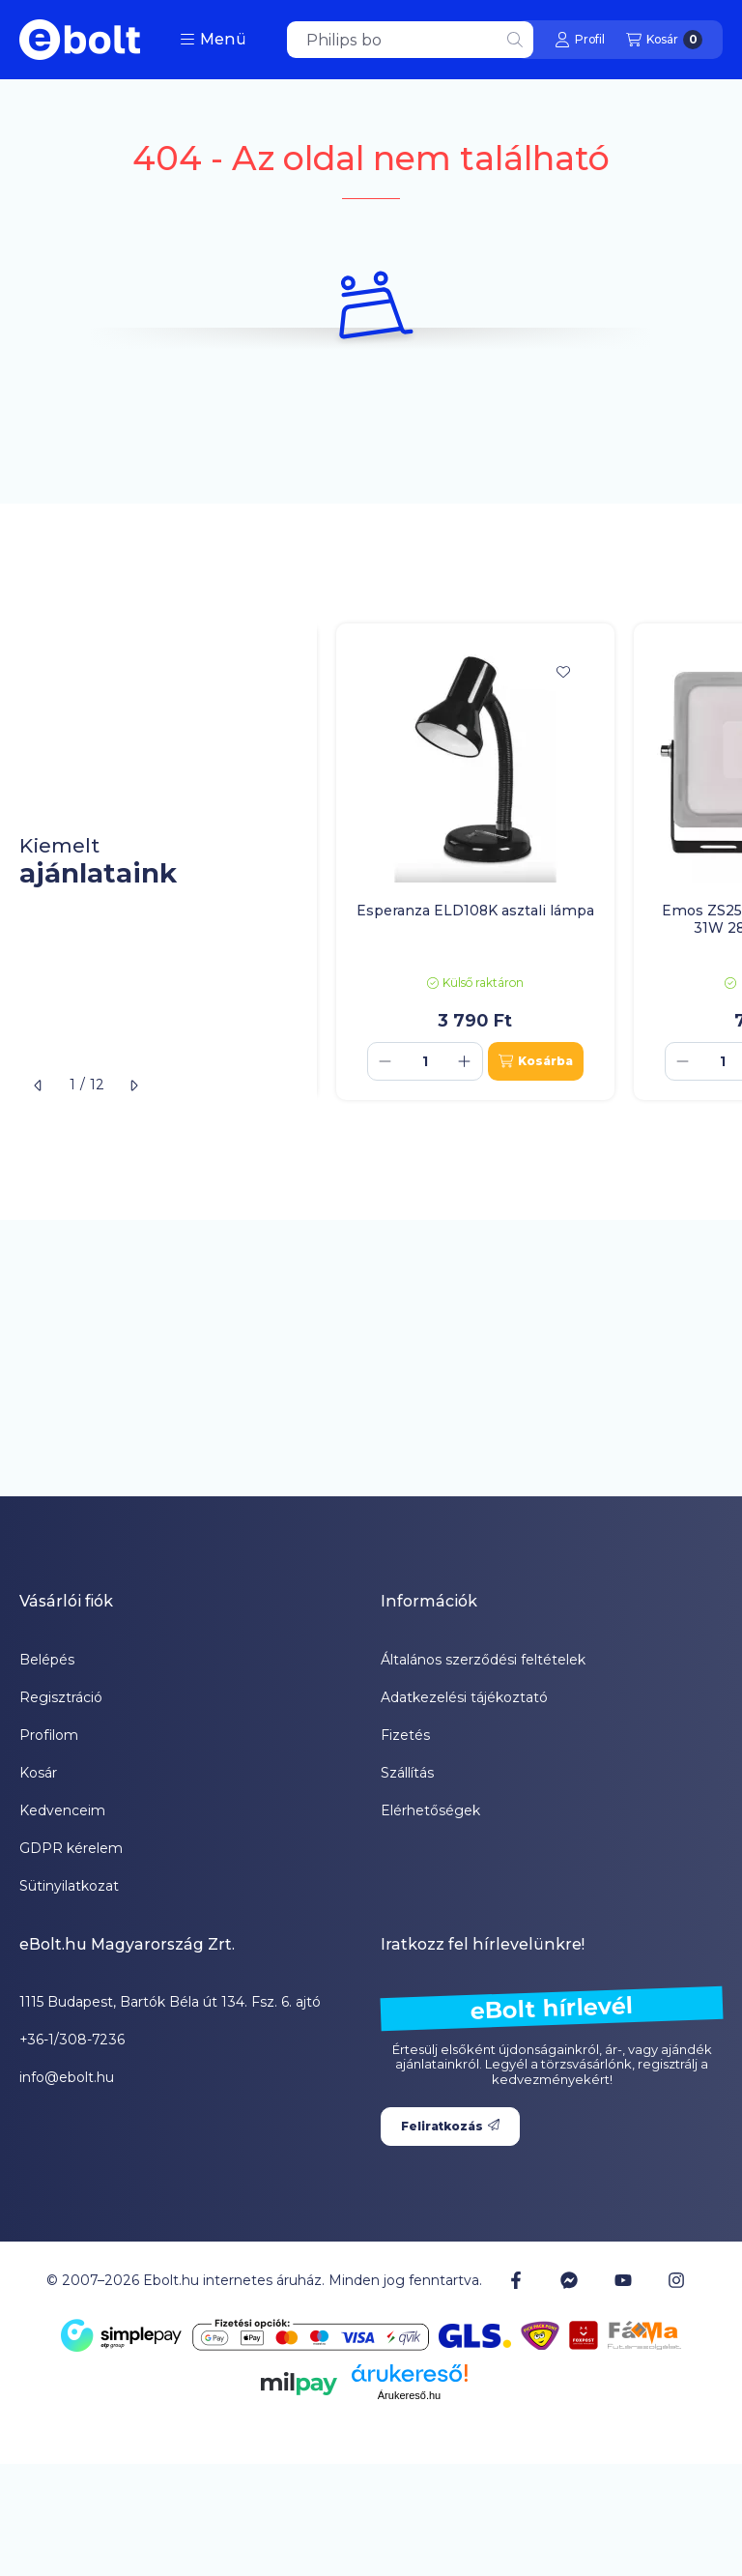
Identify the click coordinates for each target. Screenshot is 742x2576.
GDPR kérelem (71, 1848)
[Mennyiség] (425, 1061)
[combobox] (410, 39)
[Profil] (580, 39)
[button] (213, 39)
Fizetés (405, 1735)
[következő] (133, 1085)
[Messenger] (569, 2280)
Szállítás (407, 1772)
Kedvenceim (62, 1810)
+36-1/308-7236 (72, 2039)
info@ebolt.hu (66, 2077)
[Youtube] (623, 2280)
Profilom (48, 1735)
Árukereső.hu (409, 2395)
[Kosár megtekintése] (664, 39)
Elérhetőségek (430, 1810)
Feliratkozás (450, 2126)
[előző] (38, 1085)
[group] (529, 861)
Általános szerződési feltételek (483, 1659)
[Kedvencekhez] (563, 671)
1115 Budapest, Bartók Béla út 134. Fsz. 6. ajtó (170, 2002)
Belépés (46, 1659)
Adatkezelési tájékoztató (464, 1697)
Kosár (38, 1772)
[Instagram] (676, 2280)
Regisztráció (60, 1697)
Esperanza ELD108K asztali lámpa (475, 910)
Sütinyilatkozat (69, 1886)
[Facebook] (516, 2280)
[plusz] (464, 1061)
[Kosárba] (536, 1061)
